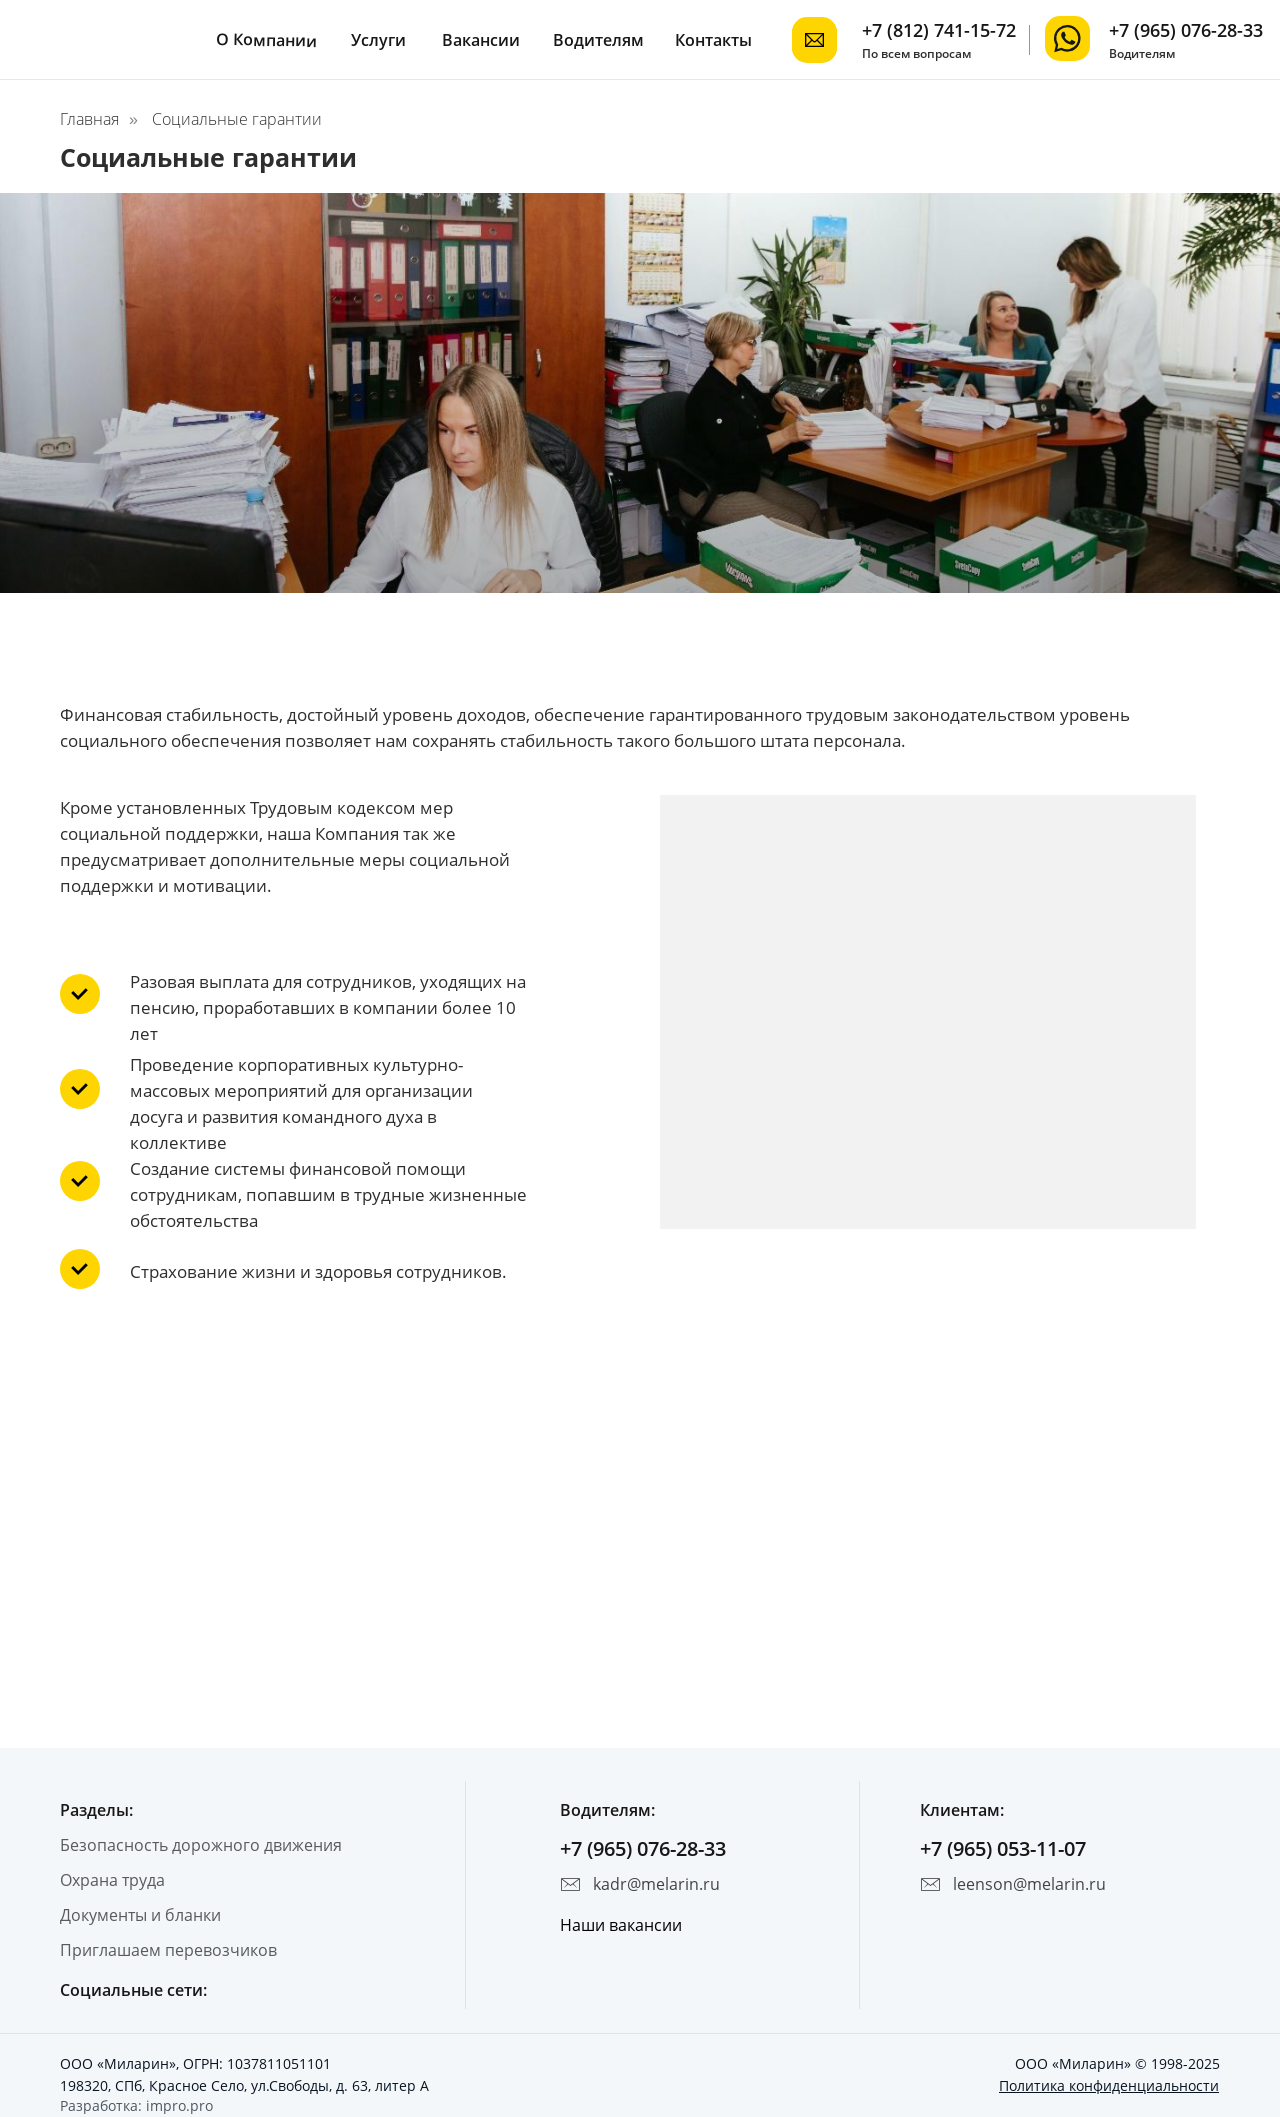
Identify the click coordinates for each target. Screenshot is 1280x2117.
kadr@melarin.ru (656, 1884)
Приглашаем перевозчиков (168, 1950)
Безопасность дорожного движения (201, 1845)
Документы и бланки (140, 1915)
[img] (1067, 38)
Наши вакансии (621, 1925)
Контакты (713, 40)
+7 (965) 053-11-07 (1003, 1848)
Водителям (598, 40)
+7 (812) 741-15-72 (939, 30)
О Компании (266, 40)
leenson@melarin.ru (1029, 1884)
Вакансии (481, 40)
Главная (89, 119)
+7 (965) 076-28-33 (1186, 30)
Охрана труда (112, 1880)
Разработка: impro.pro (136, 2105)
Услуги (378, 40)
